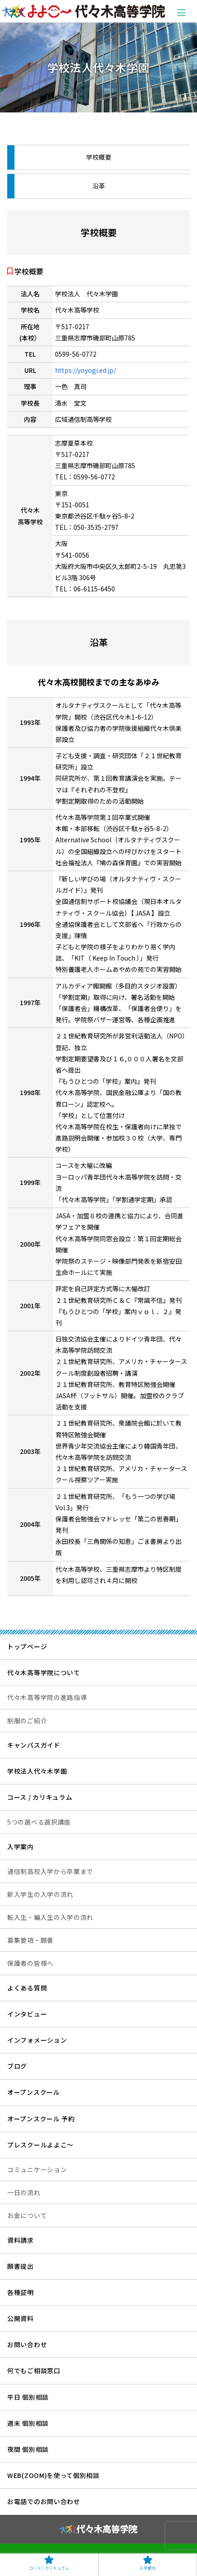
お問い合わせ (27, 2344)
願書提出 (20, 2266)
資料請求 (20, 2240)
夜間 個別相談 (28, 2449)
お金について (27, 2215)
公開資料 (20, 2318)
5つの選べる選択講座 (39, 1821)
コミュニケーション (37, 2169)
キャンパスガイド (33, 1744)
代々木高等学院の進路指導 (47, 1697)
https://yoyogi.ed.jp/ (85, 370)
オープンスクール (33, 2092)
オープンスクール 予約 (41, 2118)
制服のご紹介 (27, 1720)
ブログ (17, 2066)
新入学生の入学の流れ (40, 1894)
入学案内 (20, 1846)
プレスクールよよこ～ (40, 2144)
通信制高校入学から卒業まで (50, 1871)
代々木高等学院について (43, 1672)
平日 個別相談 (28, 2397)
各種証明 (20, 2292)
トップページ (27, 1646)
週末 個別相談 (28, 2423)
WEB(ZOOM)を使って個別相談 (53, 2475)
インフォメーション (37, 2039)
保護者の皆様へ (30, 1963)
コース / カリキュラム (39, 1797)
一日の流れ (24, 2192)
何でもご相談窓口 (33, 2370)
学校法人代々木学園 (37, 1771)
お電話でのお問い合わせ (43, 2501)
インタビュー (27, 2013)
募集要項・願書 (30, 1940)
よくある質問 (27, 1987)
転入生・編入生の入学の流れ (50, 1917)
